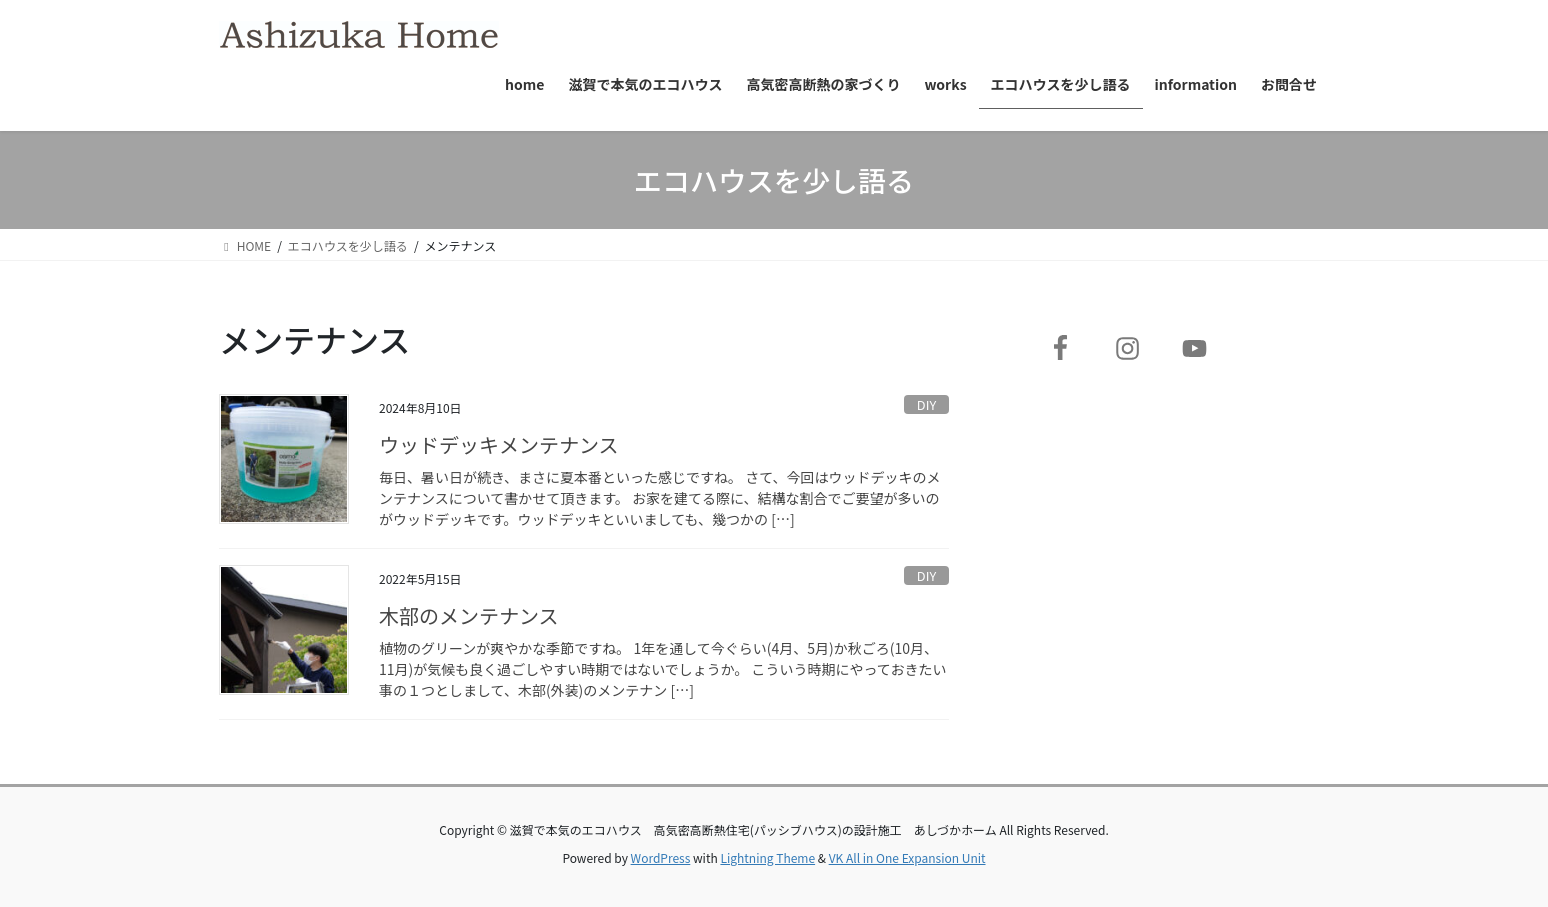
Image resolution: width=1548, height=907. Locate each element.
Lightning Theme (767, 857)
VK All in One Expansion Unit (907, 857)
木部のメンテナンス (469, 615)
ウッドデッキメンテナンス (499, 444)
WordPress (661, 857)
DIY (926, 404)
